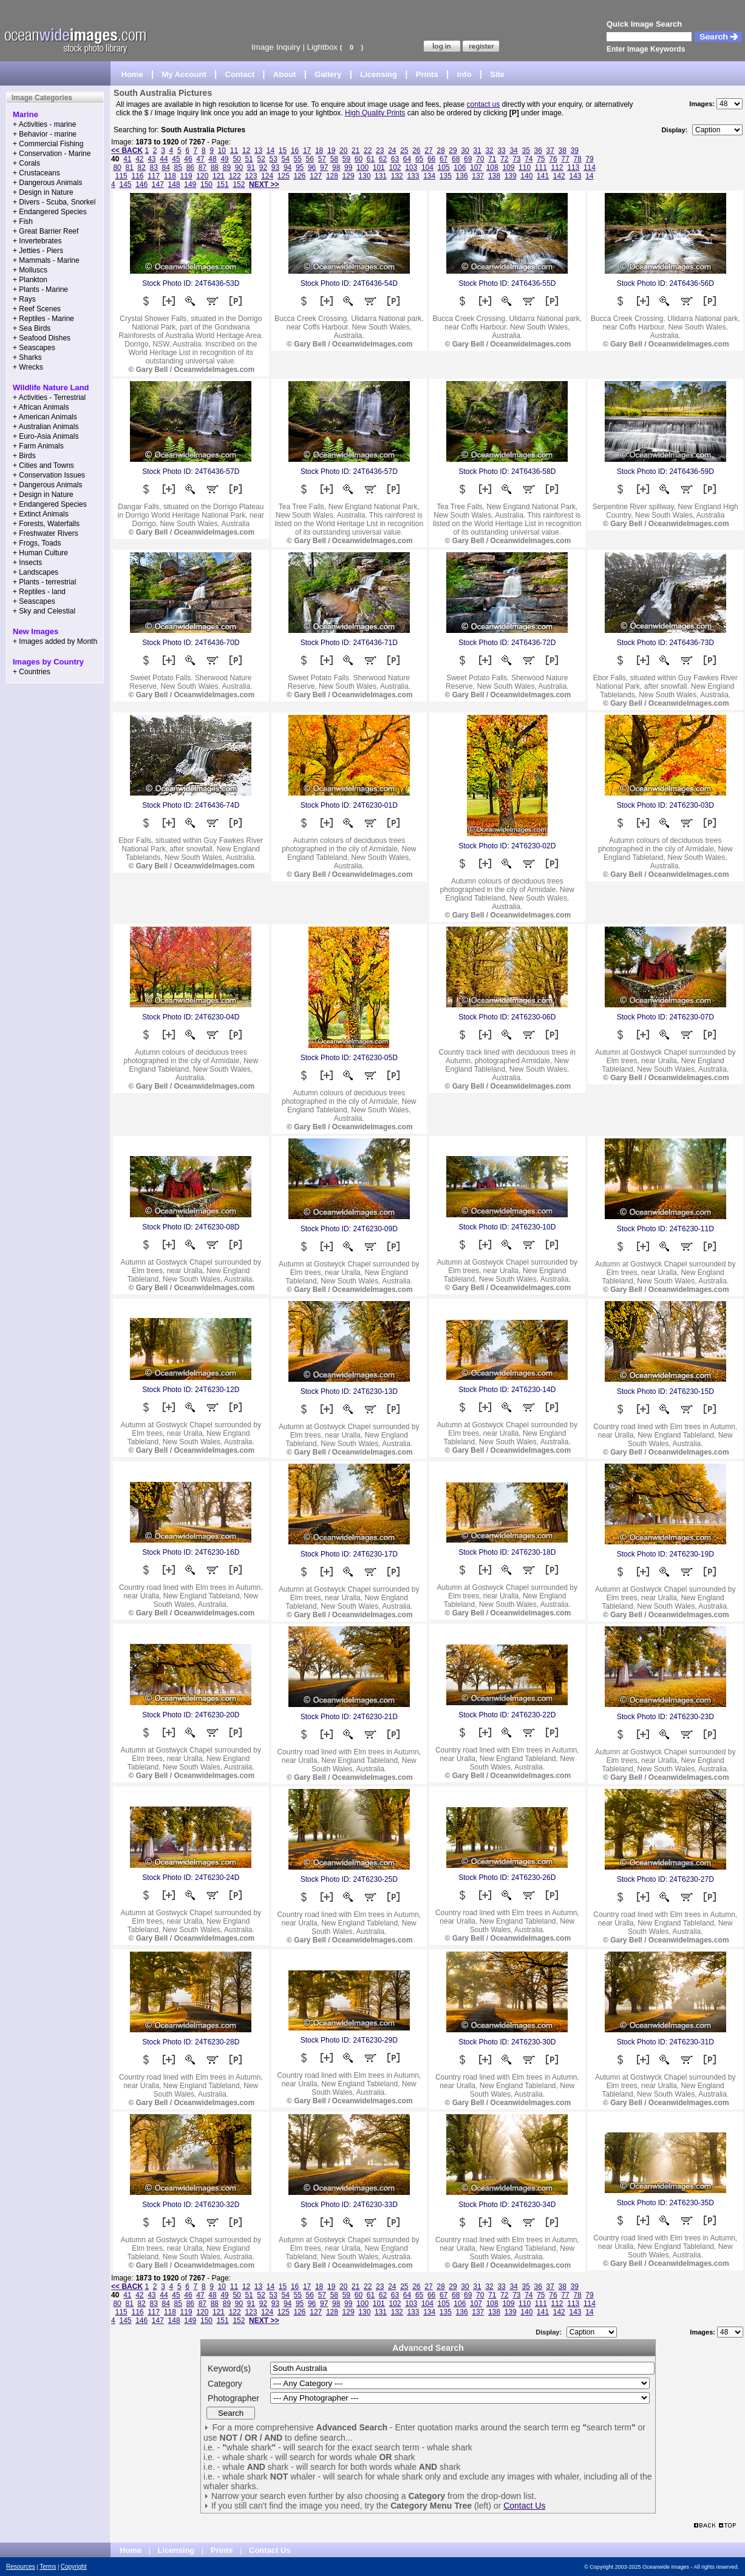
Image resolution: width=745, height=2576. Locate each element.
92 (263, 167)
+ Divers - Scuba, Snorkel (54, 202)
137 (478, 176)
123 (251, 176)
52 (261, 159)
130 (364, 176)
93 (275, 167)
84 (166, 167)
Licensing (378, 74)
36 (538, 150)
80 (117, 167)
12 (246, 150)
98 (336, 167)
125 (283, 176)
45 (176, 159)
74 (528, 159)
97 (324, 167)
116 (137, 176)
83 (154, 167)
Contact (239, 74)
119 (186, 176)
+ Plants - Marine (40, 289)
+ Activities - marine (44, 124)
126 (300, 176)
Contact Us (524, 2505)
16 (295, 150)
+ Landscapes (35, 572)
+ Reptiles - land (39, 591)
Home (132, 74)
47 (200, 159)
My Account (184, 74)
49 (224, 159)
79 (589, 159)
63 (395, 159)
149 (190, 184)
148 (174, 184)
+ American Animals (45, 417)
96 (312, 167)
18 (319, 150)
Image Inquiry (276, 47)
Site (497, 74)
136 (462, 176)
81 (129, 167)
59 (346, 159)
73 (516, 159)
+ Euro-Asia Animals (45, 436)
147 (158, 184)
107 (476, 167)
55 (298, 159)
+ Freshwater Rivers (45, 533)
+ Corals (26, 163)
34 (513, 150)
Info (464, 74)
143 (575, 176)
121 (219, 176)
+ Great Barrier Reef (45, 231)
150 (206, 184)
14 (270, 150)
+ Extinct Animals (41, 514)
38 (562, 150)
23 (380, 150)
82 (142, 167)
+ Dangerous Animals (47, 182)
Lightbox (322, 47)
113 (573, 167)
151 (223, 184)
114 (589, 167)
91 (251, 167)
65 (419, 159)
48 (212, 159)
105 (444, 167)
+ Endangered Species (50, 212)
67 (443, 159)
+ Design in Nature (43, 192)
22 (368, 150)
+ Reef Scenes (37, 309)
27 (428, 150)
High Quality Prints (375, 113)
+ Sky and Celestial (44, 611)
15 (283, 150)
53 (273, 159)
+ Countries (31, 672)
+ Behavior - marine (45, 134)
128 (332, 176)
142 (559, 176)
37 (550, 150)
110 (525, 167)
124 (267, 176)
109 (508, 167)
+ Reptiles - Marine (43, 318)
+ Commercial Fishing (48, 144)
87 (202, 167)
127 (316, 176)
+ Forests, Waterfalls (46, 523)
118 (170, 176)
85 (178, 167)
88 (215, 167)
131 (381, 176)
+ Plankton (30, 280)
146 (141, 184)
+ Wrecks (28, 367)
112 (557, 167)
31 (477, 150)
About (284, 74)
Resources (20, 2566)
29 (453, 150)
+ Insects (27, 562)
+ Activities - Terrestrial (49, 397)
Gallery (328, 74)
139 (511, 176)
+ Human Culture (40, 553)
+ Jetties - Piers (38, 250)
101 (379, 167)
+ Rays (24, 299)
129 (348, 176)
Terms (47, 2566)
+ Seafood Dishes (41, 338)
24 (392, 150)
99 (348, 167)
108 (492, 167)
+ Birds (24, 455)
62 (383, 159)
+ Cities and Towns (43, 465)
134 (429, 176)
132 (397, 176)
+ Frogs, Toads (37, 543)
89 (227, 167)
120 (202, 176)
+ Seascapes (34, 347)
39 (575, 150)
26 (416, 150)
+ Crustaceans (36, 173)
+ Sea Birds (31, 328)
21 (355, 150)
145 (125, 184)
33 (501, 150)
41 (127, 159)
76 (553, 159)
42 (139, 159)
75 (541, 159)
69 (468, 159)
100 (362, 167)
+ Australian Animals (45, 426)
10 (222, 150)
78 (577, 159)
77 (565, 159)
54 (286, 159)
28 (440, 150)
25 (404, 150)
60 (358, 159)
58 (334, 159)
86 (190, 167)
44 (164, 159)
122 (235, 176)
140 (526, 176)
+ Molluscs (30, 270)
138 (494, 176)
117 (154, 176)
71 (492, 159)
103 (411, 167)
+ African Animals (41, 407)
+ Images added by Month (55, 641)
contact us (483, 104)
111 (541, 167)
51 (249, 159)
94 (287, 167)
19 (331, 150)
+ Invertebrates (37, 241)
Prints (427, 74)
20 (343, 150)
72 (504, 159)
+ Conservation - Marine (51, 153)
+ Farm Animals (38, 446)
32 (489, 150)
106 (460, 167)
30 (465, 150)
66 (431, 159)
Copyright (74, 2566)
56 (310, 159)
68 (456, 159)
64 (407, 159)
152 (239, 184)
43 (151, 159)
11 (234, 150)
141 (543, 176)
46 (188, 159)
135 (446, 176)
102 (395, 167)
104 (427, 167)
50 (236, 159)
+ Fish (23, 221)
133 (413, 176)
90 (239, 167)
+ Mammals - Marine (46, 260)
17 (307, 150)
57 (322, 159)
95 (300, 167)
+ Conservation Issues (49, 475)
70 (480, 159)
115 (121, 176)
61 (371, 159)
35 (525, 150)
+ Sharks (27, 357)
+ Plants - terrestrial (44, 582)
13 (258, 150)
